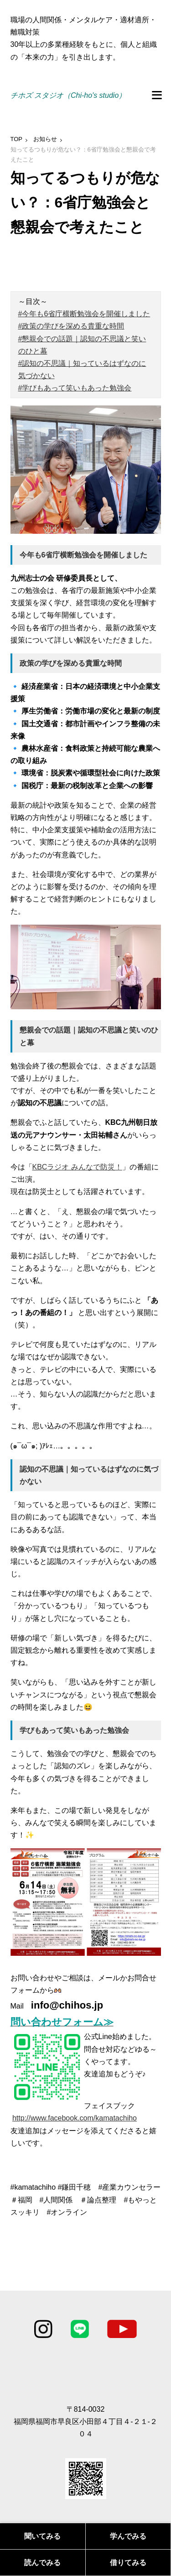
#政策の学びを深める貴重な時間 (71, 326)
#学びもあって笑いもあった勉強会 (75, 388)
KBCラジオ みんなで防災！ (77, 1167)
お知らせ (45, 139)
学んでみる (128, 2536)
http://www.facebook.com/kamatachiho (74, 2118)
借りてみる (128, 2562)
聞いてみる (42, 2536)
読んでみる (42, 2562)
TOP (16, 139)
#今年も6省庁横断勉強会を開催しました (84, 314)
